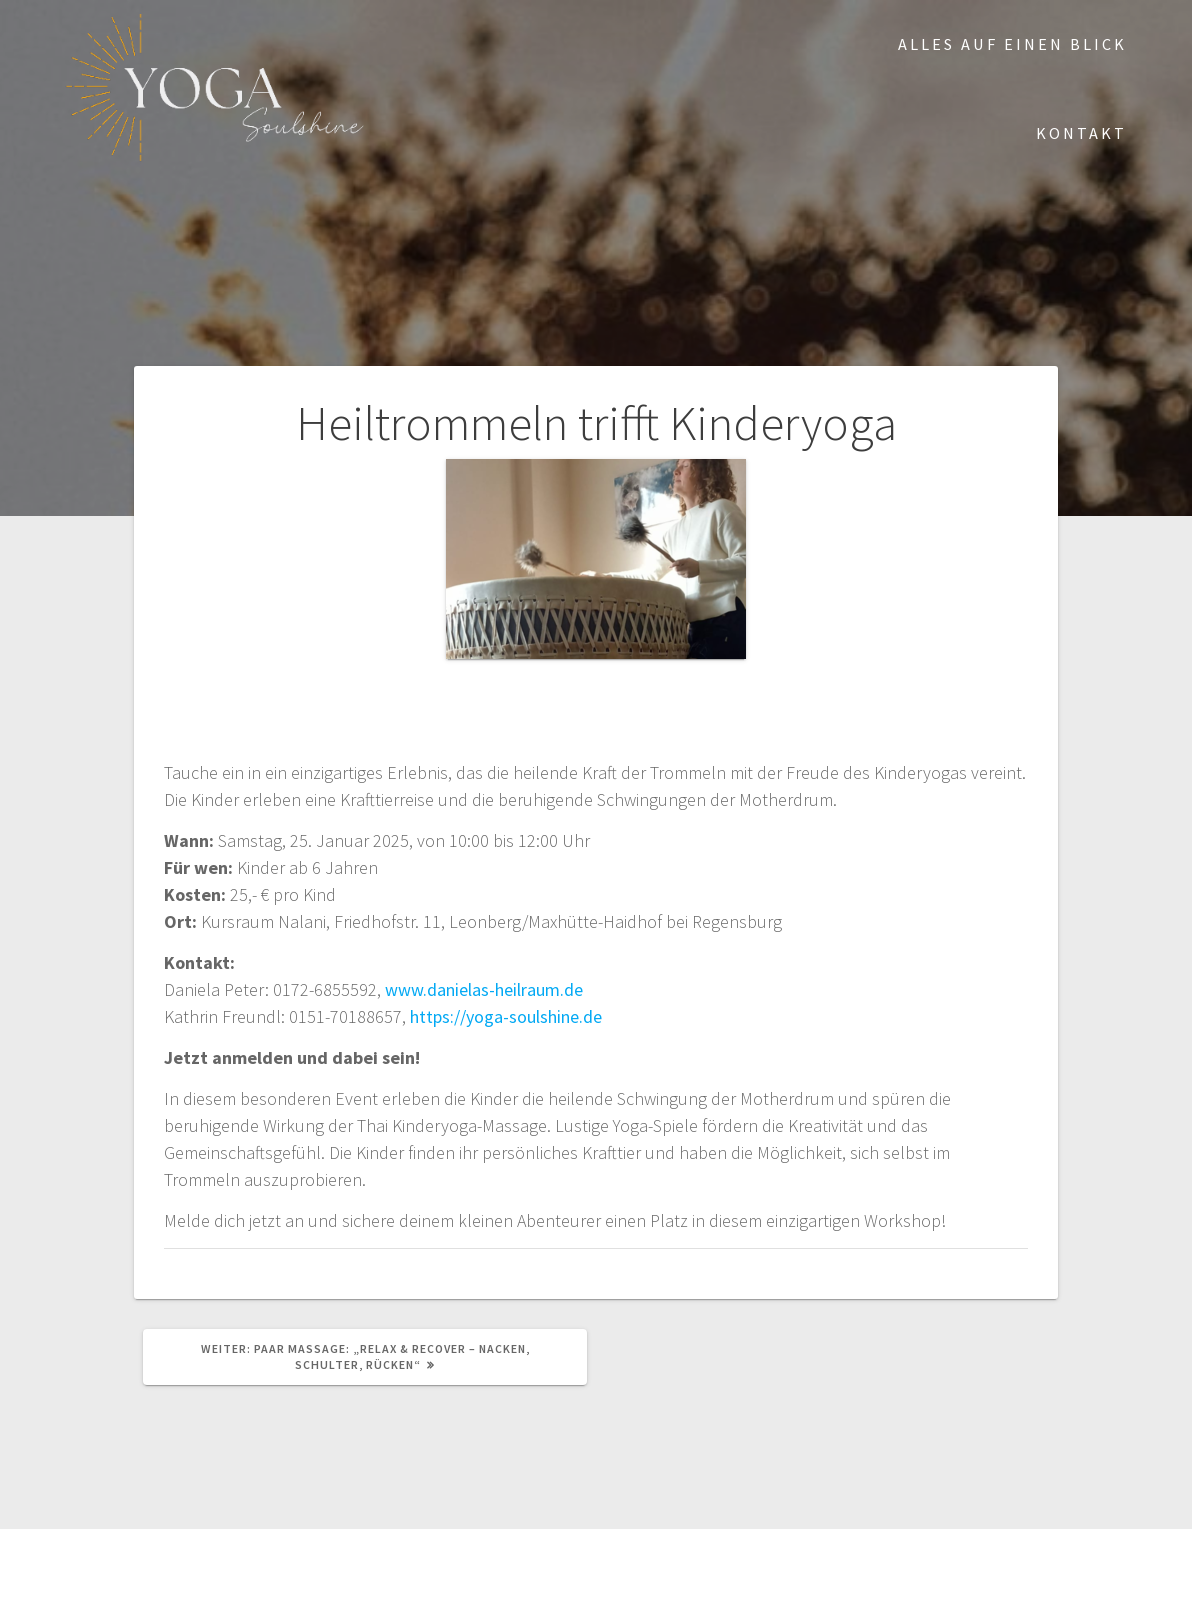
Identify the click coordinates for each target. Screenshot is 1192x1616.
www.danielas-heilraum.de (484, 989)
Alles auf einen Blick (1012, 44)
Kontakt (1081, 133)
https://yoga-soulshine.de (506, 1016)
